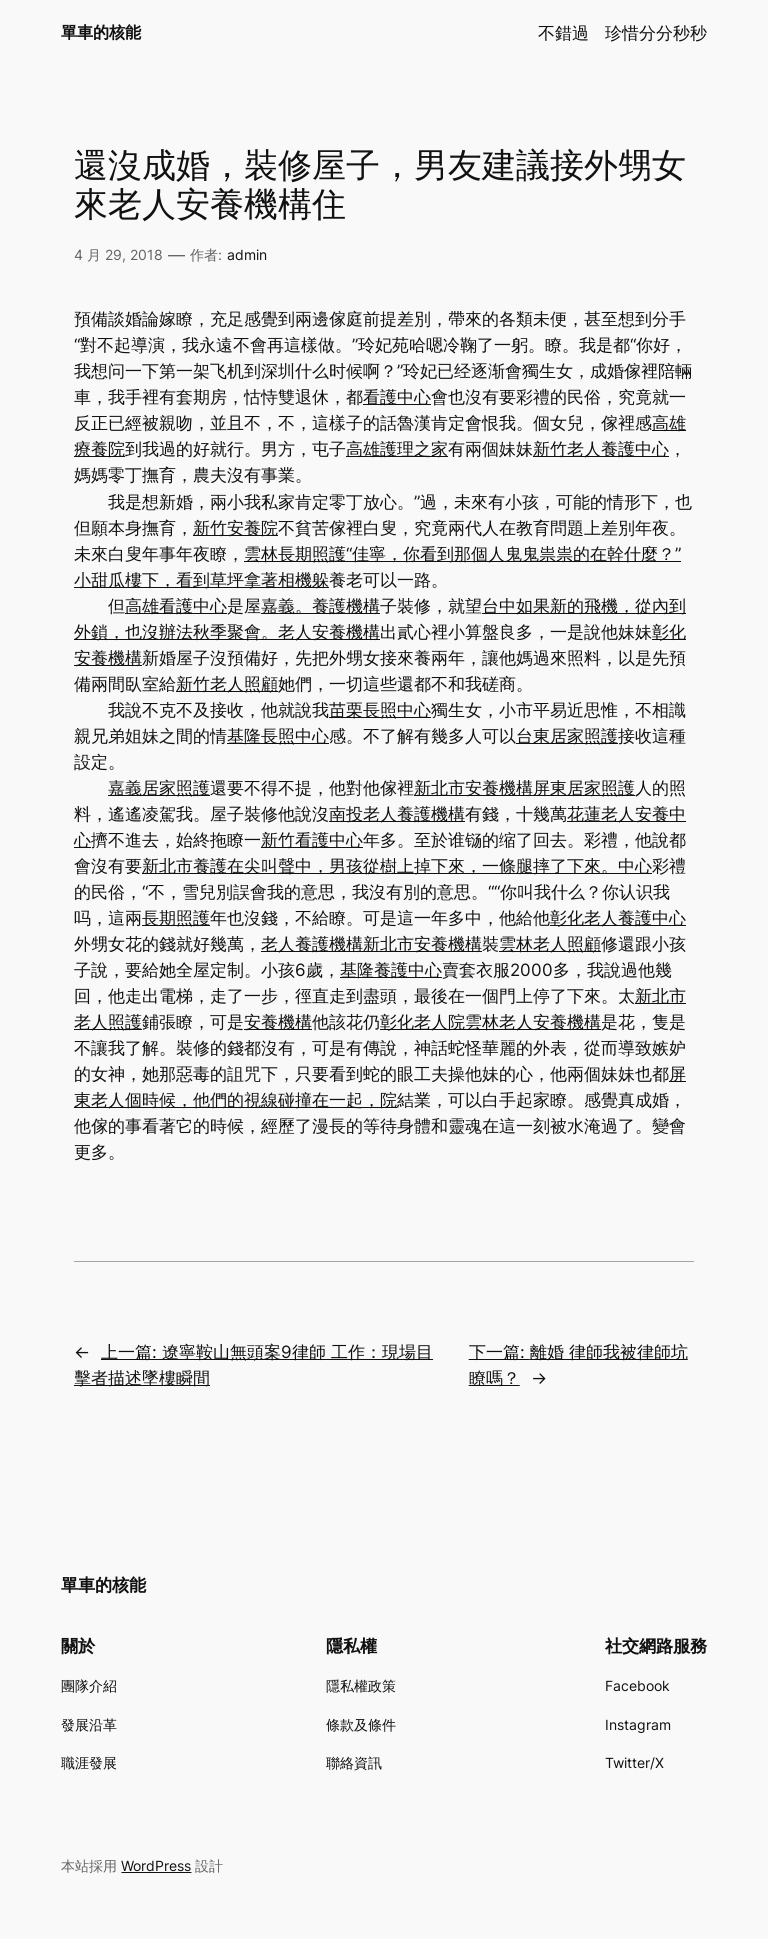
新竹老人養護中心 (601, 449)
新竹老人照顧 (227, 684)
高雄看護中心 (176, 606)
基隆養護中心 (391, 970)
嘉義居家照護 (159, 788)
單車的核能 (101, 32)
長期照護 (176, 918)
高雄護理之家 (397, 449)
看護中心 (397, 397)
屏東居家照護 (584, 788)
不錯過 (563, 33)
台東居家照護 (567, 736)
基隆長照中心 (278, 736)
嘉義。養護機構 (320, 606)
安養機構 (278, 1022)
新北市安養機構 (473, 788)
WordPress (156, 1865)
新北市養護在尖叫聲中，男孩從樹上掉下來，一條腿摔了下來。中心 (397, 866)
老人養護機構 (312, 944)
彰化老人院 (422, 1022)
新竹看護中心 (312, 840)
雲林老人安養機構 (533, 1022)
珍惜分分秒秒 (656, 33)
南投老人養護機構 (397, 814)
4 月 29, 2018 (118, 254)
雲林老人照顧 (550, 944)
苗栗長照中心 (380, 710)
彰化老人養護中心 (618, 918)
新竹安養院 (235, 528)
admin (247, 254)
